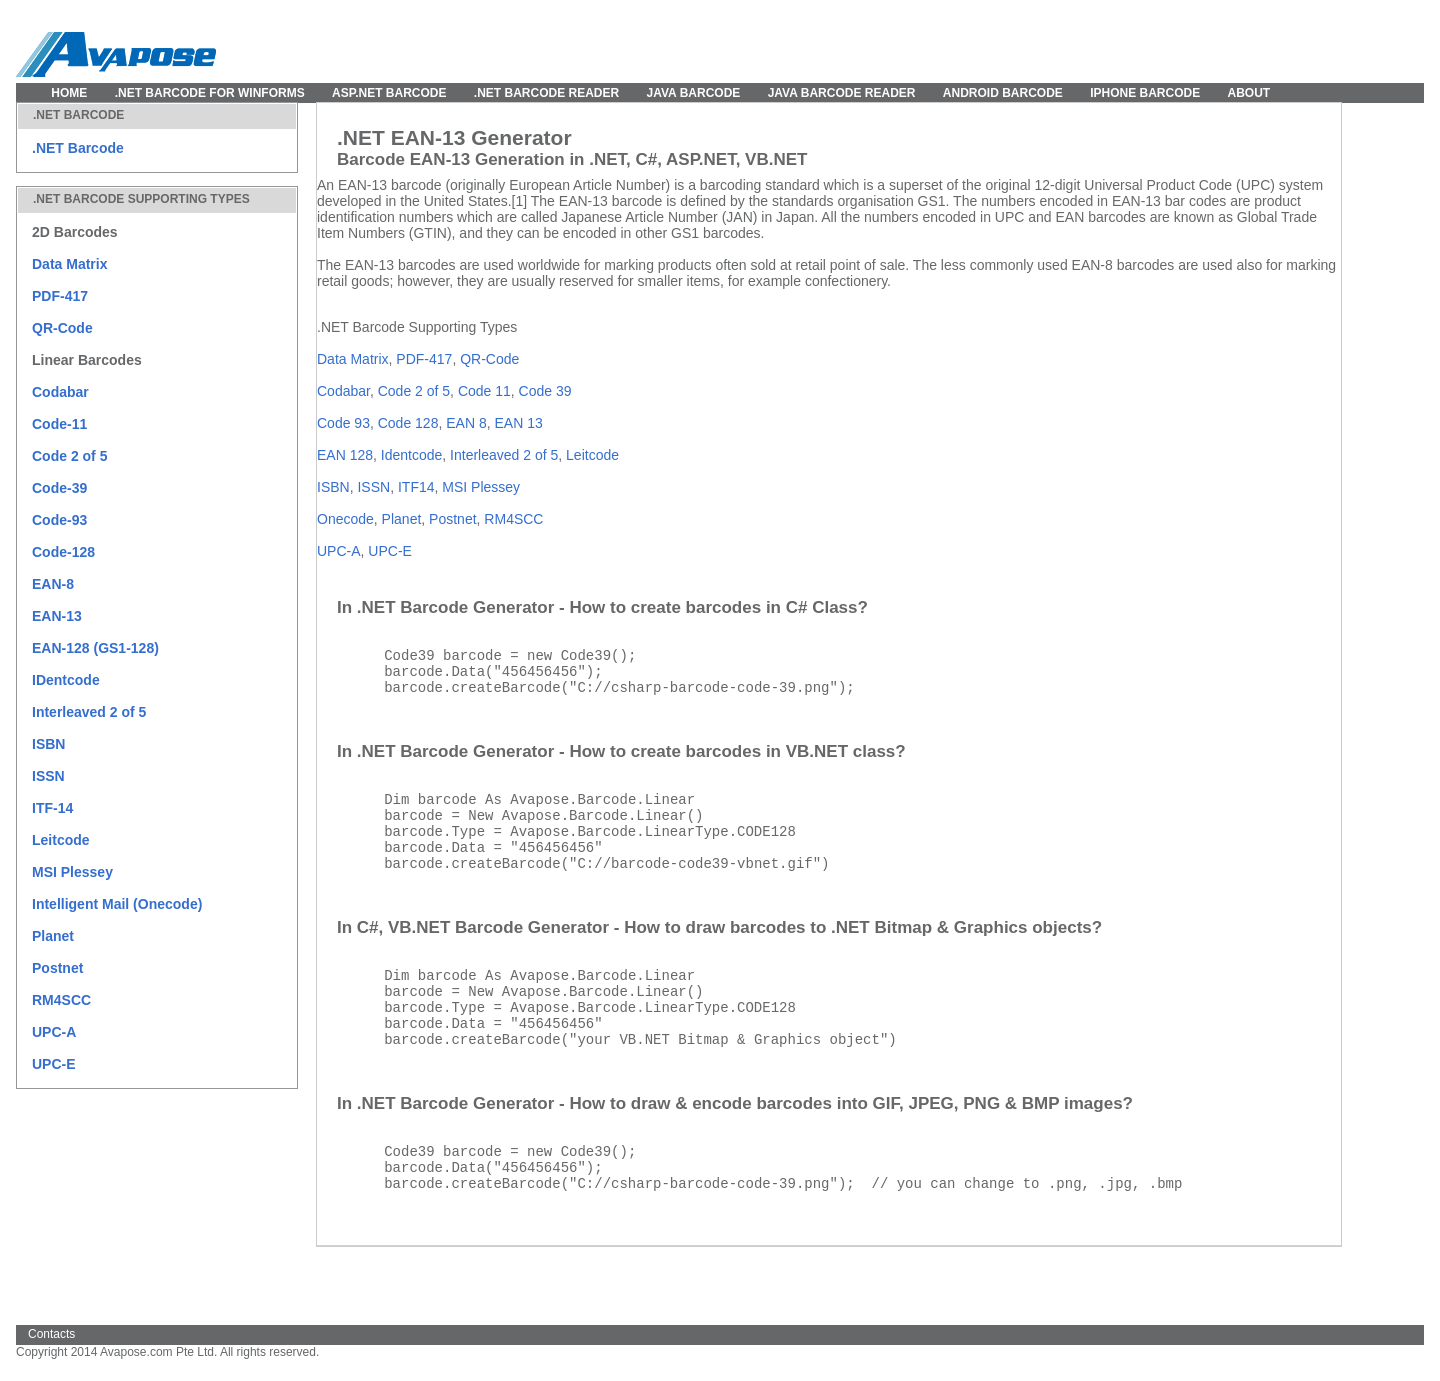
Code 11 (484, 391)
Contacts (51, 1334)
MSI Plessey (72, 872)
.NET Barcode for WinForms (210, 93)
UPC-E (54, 1064)
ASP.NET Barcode (389, 93)
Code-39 (59, 488)
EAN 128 (345, 455)
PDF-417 (60, 296)
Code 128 (408, 423)
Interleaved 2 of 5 (89, 712)
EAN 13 (518, 423)
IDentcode (66, 680)
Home (69, 93)
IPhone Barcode (1145, 93)
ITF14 (416, 487)
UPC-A (54, 1032)
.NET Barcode (78, 148)
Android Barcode (1003, 93)
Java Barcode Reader (842, 93)
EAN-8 (53, 584)
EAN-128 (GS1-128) (95, 648)
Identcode (412, 455)
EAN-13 (57, 616)
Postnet (57, 968)
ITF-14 (52, 808)
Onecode (345, 519)
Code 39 (545, 391)
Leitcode (61, 840)
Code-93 (59, 520)
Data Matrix (69, 264)
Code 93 (343, 423)
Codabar (60, 392)
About (1249, 93)
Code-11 (59, 424)
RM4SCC (61, 1000)
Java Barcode (694, 93)
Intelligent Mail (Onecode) (117, 904)
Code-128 (63, 552)
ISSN (48, 776)
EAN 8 (466, 423)
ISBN (48, 744)
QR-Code (62, 328)
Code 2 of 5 (69, 456)
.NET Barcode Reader (546, 93)
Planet (53, 936)
